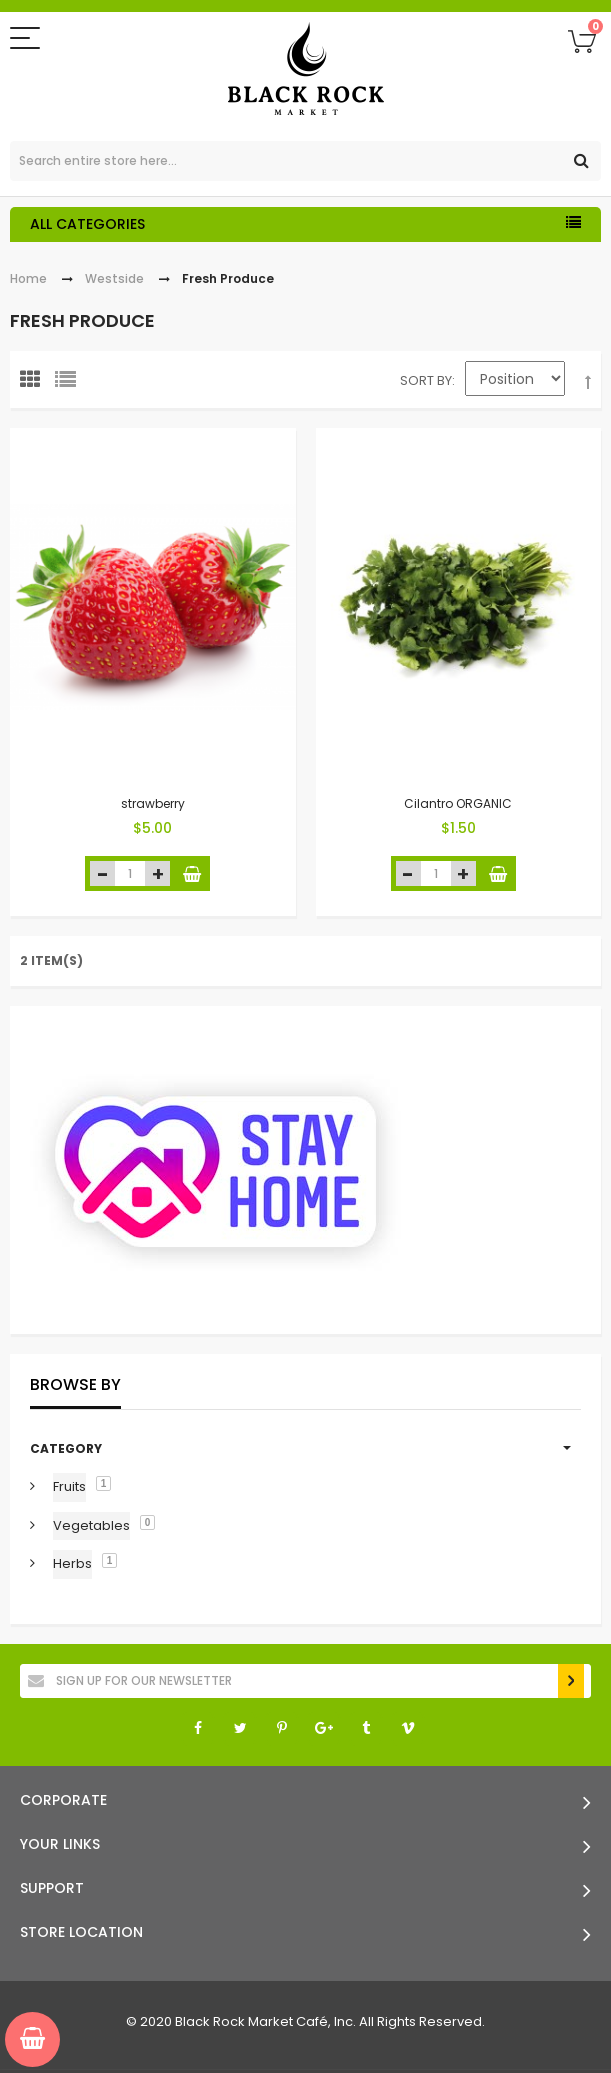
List (70, 384)
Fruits (69, 1486)
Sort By (426, 380)
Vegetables (91, 1525)
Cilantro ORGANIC (458, 803)
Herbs (72, 1563)
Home (28, 278)
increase (157, 873)
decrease (102, 873)
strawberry (153, 803)
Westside (114, 278)
